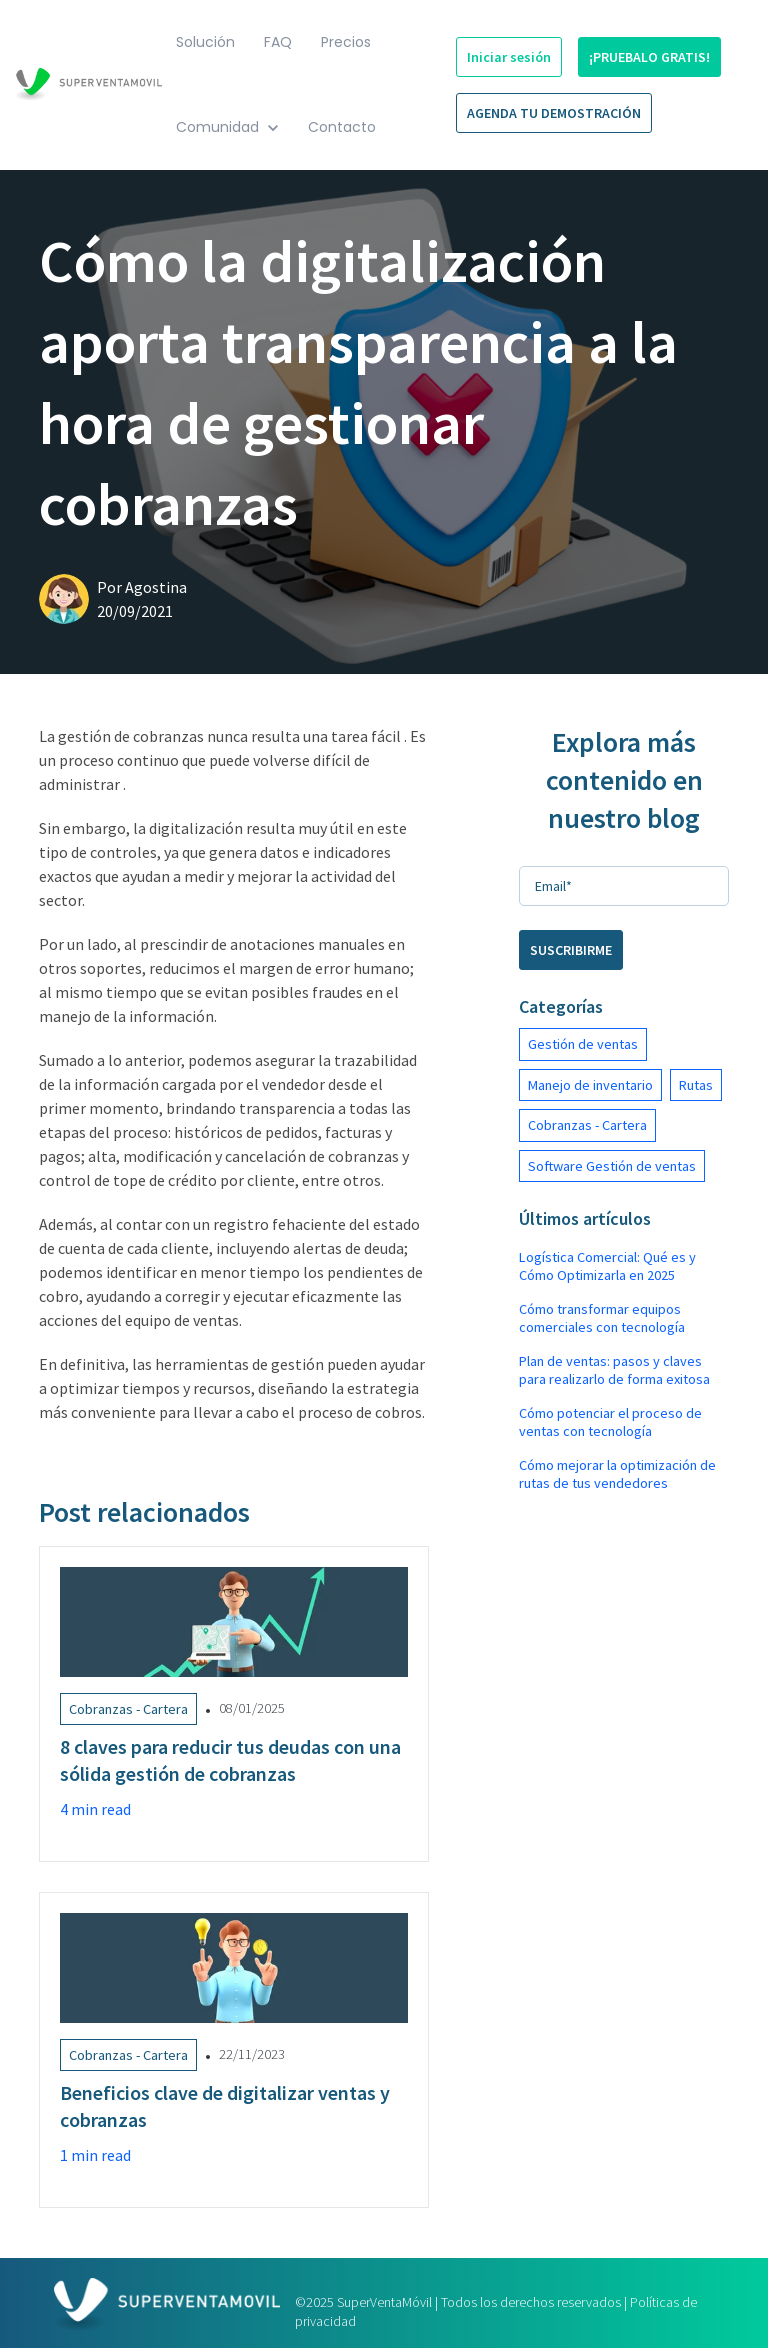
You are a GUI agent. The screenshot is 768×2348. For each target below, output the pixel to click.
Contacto (342, 127)
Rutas (696, 1085)
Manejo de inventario (590, 1085)
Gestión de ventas (583, 1044)
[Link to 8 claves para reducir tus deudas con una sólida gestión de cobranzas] (234, 1704)
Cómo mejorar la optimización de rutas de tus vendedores (617, 1474)
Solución (205, 42)
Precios (346, 42)
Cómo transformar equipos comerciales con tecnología (602, 1318)
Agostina (156, 587)
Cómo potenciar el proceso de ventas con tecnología (610, 1422)
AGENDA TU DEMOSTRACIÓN (554, 113)
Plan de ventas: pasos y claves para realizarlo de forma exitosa (614, 1370)
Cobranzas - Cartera (587, 1125)
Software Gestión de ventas (612, 1166)
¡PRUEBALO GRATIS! (649, 57)
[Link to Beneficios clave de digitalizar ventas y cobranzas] (234, 2050)
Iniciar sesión (509, 57)
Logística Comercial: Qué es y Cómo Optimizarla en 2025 (607, 1266)
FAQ (278, 42)
